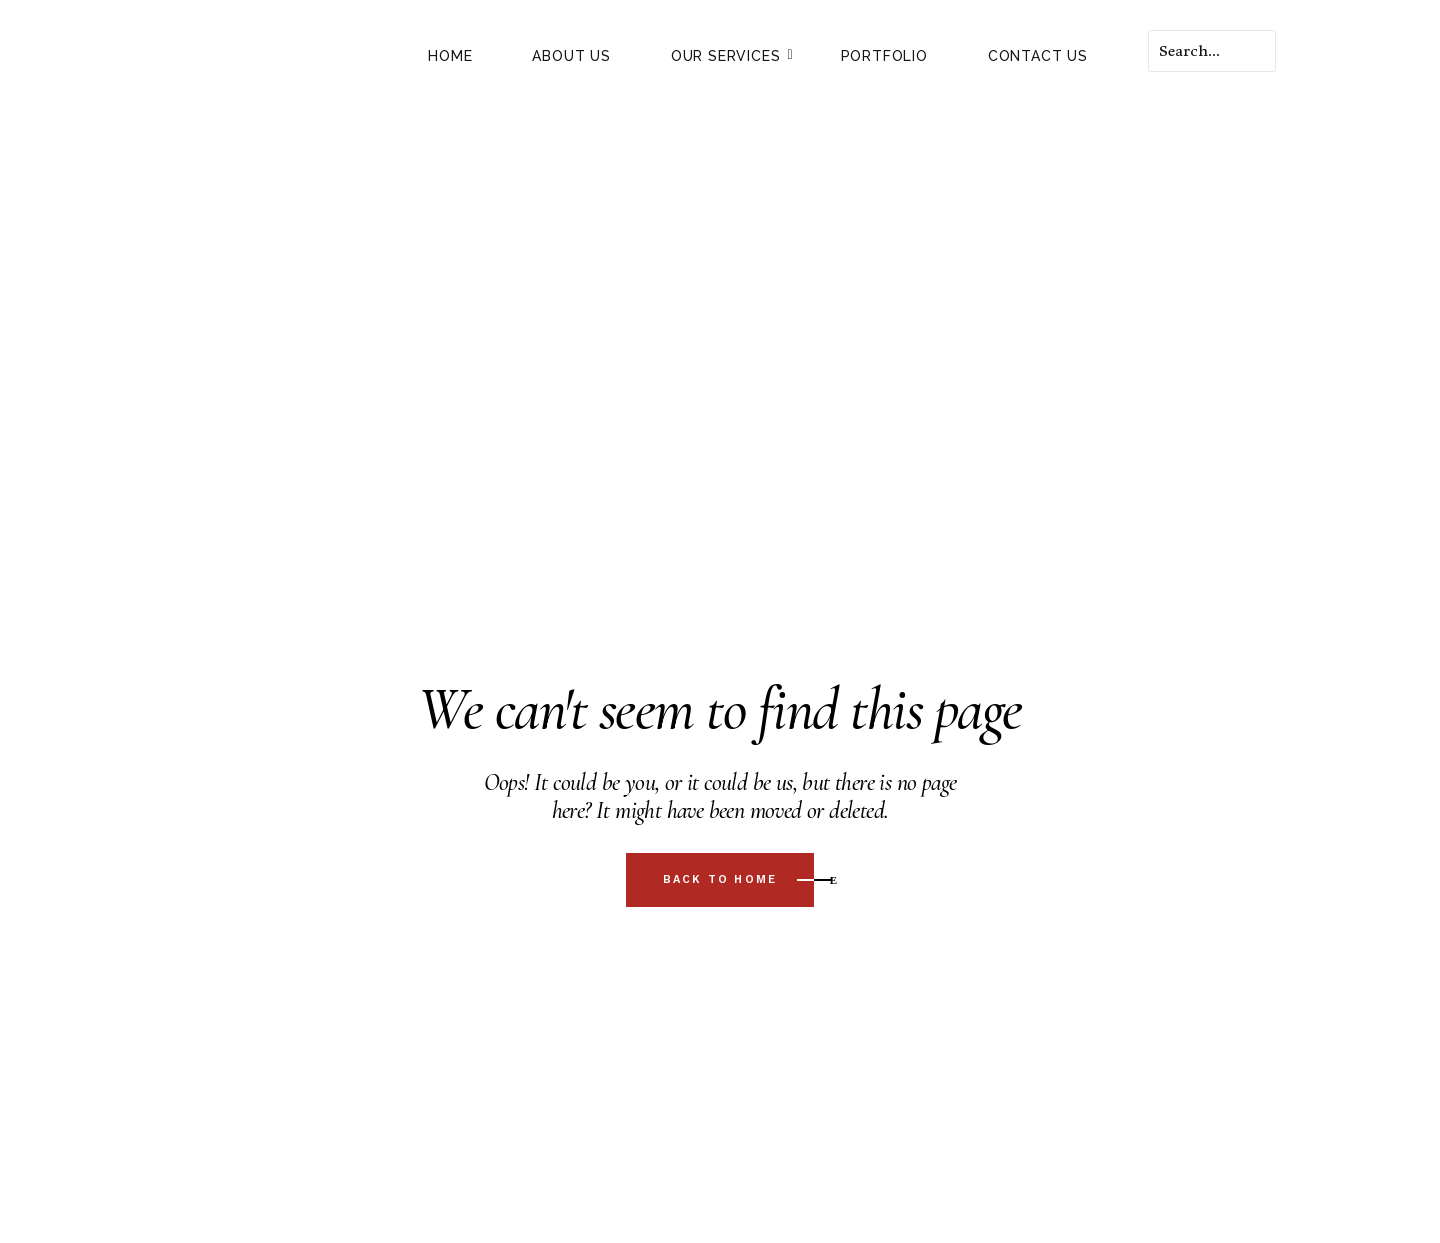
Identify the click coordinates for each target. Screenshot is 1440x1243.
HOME (450, 56)
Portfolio (884, 56)
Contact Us (1038, 56)
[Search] (1212, 51)
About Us (571, 56)
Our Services (732, 56)
